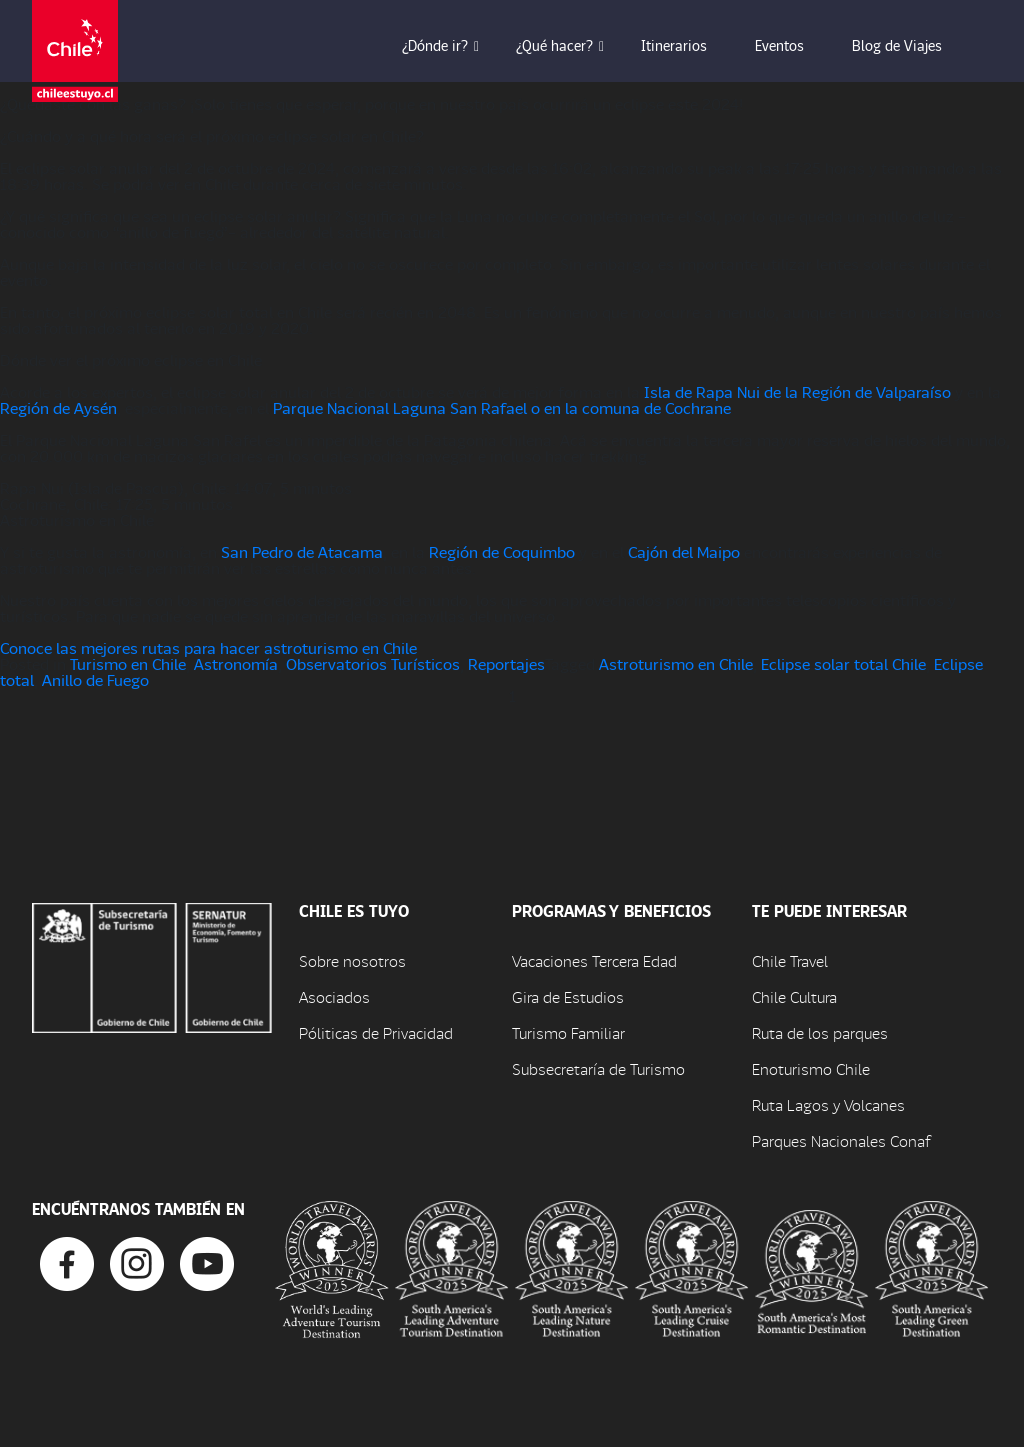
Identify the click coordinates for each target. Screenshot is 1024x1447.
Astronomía (236, 663)
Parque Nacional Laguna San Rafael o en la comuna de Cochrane (502, 407)
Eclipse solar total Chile (843, 663)
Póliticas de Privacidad (376, 1032)
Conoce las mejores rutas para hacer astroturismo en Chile (208, 647)
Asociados (334, 996)
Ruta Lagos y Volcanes (828, 1104)
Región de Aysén (58, 407)
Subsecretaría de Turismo (598, 1068)
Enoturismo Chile (811, 1068)
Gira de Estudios (568, 996)
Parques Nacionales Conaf (841, 1140)
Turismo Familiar (568, 1032)
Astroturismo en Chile (676, 663)
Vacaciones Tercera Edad (594, 960)
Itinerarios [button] (688, 45)
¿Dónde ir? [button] (449, 45)
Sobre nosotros (352, 960)
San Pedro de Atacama (302, 551)
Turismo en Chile (128, 663)
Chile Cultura (794, 996)
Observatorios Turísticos (373, 663)
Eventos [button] (793, 45)
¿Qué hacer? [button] (568, 45)
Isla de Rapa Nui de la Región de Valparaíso (797, 391)
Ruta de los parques (820, 1032)
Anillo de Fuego (95, 679)
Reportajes (506, 663)
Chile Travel (790, 960)
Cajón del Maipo (684, 551)
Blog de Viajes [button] (911, 45)
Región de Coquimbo (502, 551)
